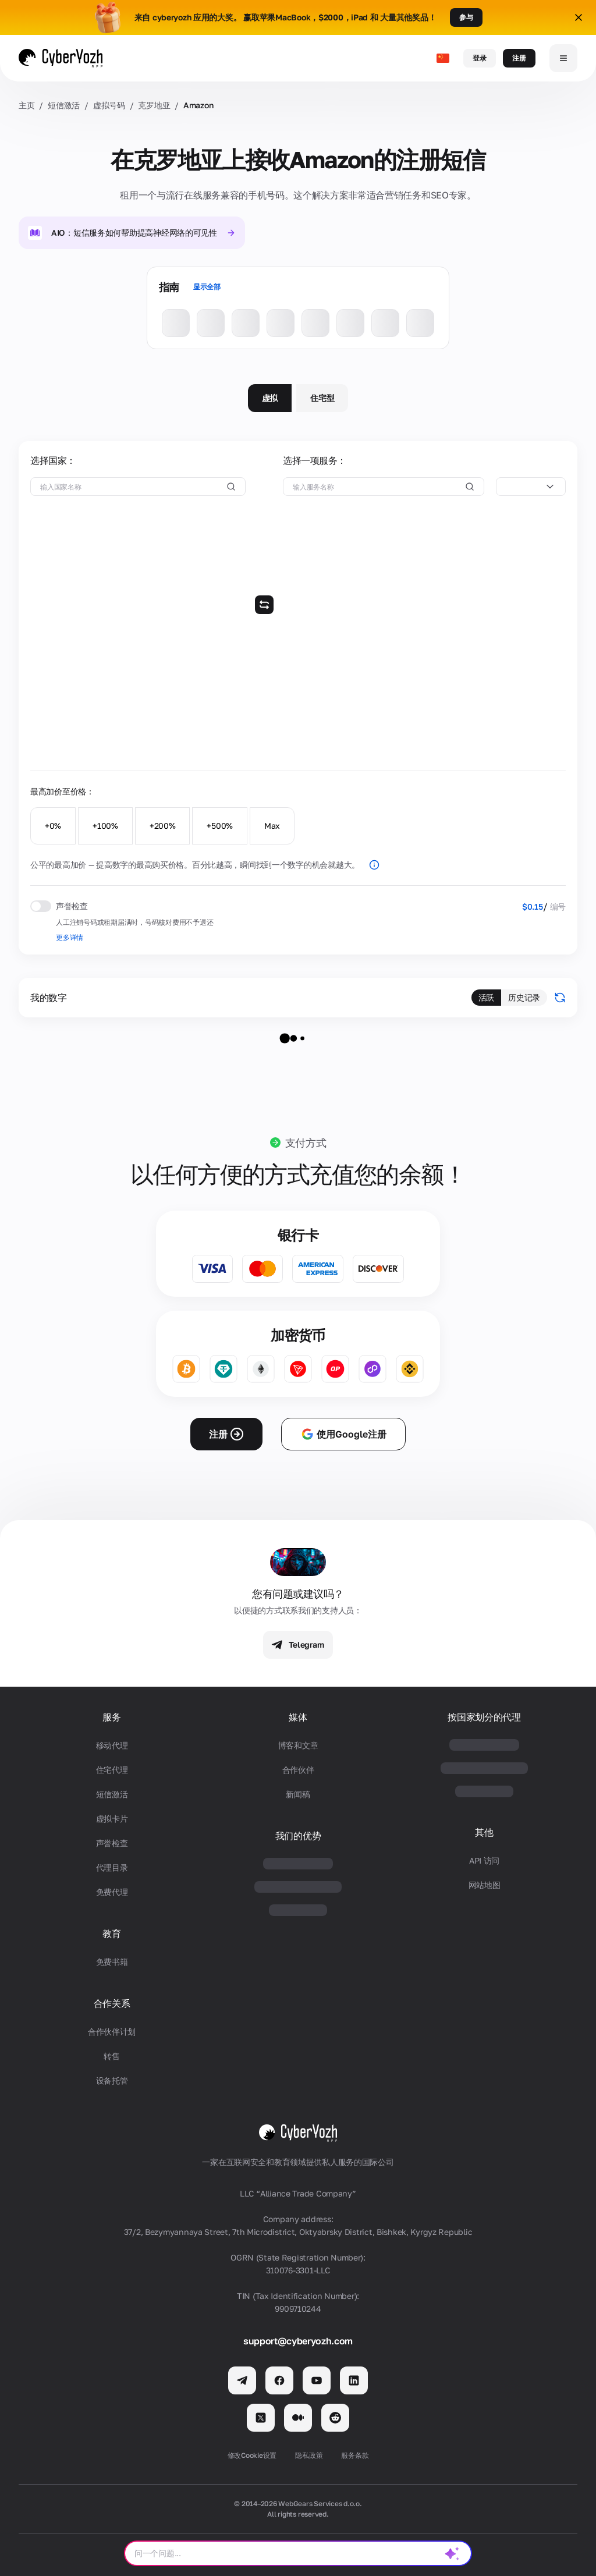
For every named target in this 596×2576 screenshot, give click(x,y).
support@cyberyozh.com (298, 2341)
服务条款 (354, 2455)
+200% (163, 826)
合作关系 (112, 2004)
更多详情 (69, 937)
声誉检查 (112, 1843)
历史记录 (524, 997)
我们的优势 (298, 1836)
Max (272, 826)
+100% (105, 826)
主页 (26, 105)
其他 (484, 1832)
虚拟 (270, 398)
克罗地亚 (154, 105)
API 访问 (484, 1860)
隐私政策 (308, 2455)
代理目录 (112, 1867)
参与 (466, 17)
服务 (111, 1717)
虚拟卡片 (112, 1818)
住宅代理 (112, 1770)
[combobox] (531, 486)
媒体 (298, 1717)
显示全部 (207, 286)
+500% (220, 826)
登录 (480, 58)
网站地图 (485, 1885)
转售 (111, 2056)
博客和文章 (298, 1745)
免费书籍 (112, 1962)
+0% (53, 826)
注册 (519, 58)
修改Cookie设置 (252, 2455)
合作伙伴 (298, 1770)
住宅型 (322, 398)
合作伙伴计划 (112, 2031)
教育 (111, 1934)
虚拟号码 (109, 105)
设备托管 (112, 2080)
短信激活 (64, 105)
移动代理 (112, 1745)
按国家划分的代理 (484, 1717)
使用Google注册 (343, 1434)
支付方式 (306, 1142)
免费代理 (112, 1892)
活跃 (486, 997)
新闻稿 (298, 1794)
